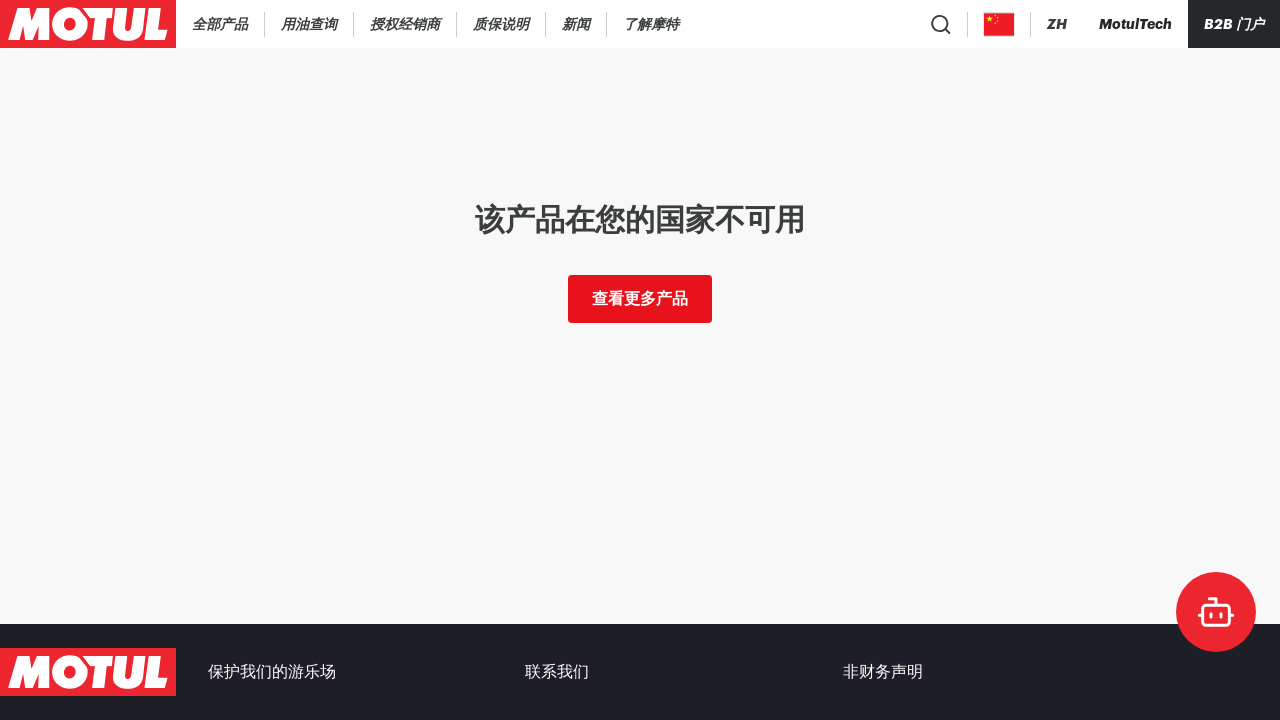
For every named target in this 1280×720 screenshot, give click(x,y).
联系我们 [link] (557, 672)
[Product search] (941, 24)
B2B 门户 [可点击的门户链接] (1234, 24)
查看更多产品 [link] (640, 298)
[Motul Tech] (1135, 24)
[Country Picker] (999, 24)
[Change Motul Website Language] (1057, 24)
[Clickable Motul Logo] (88, 24)
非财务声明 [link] (883, 672)
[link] (405, 24)
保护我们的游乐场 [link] (272, 672)
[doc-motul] (1216, 612)
